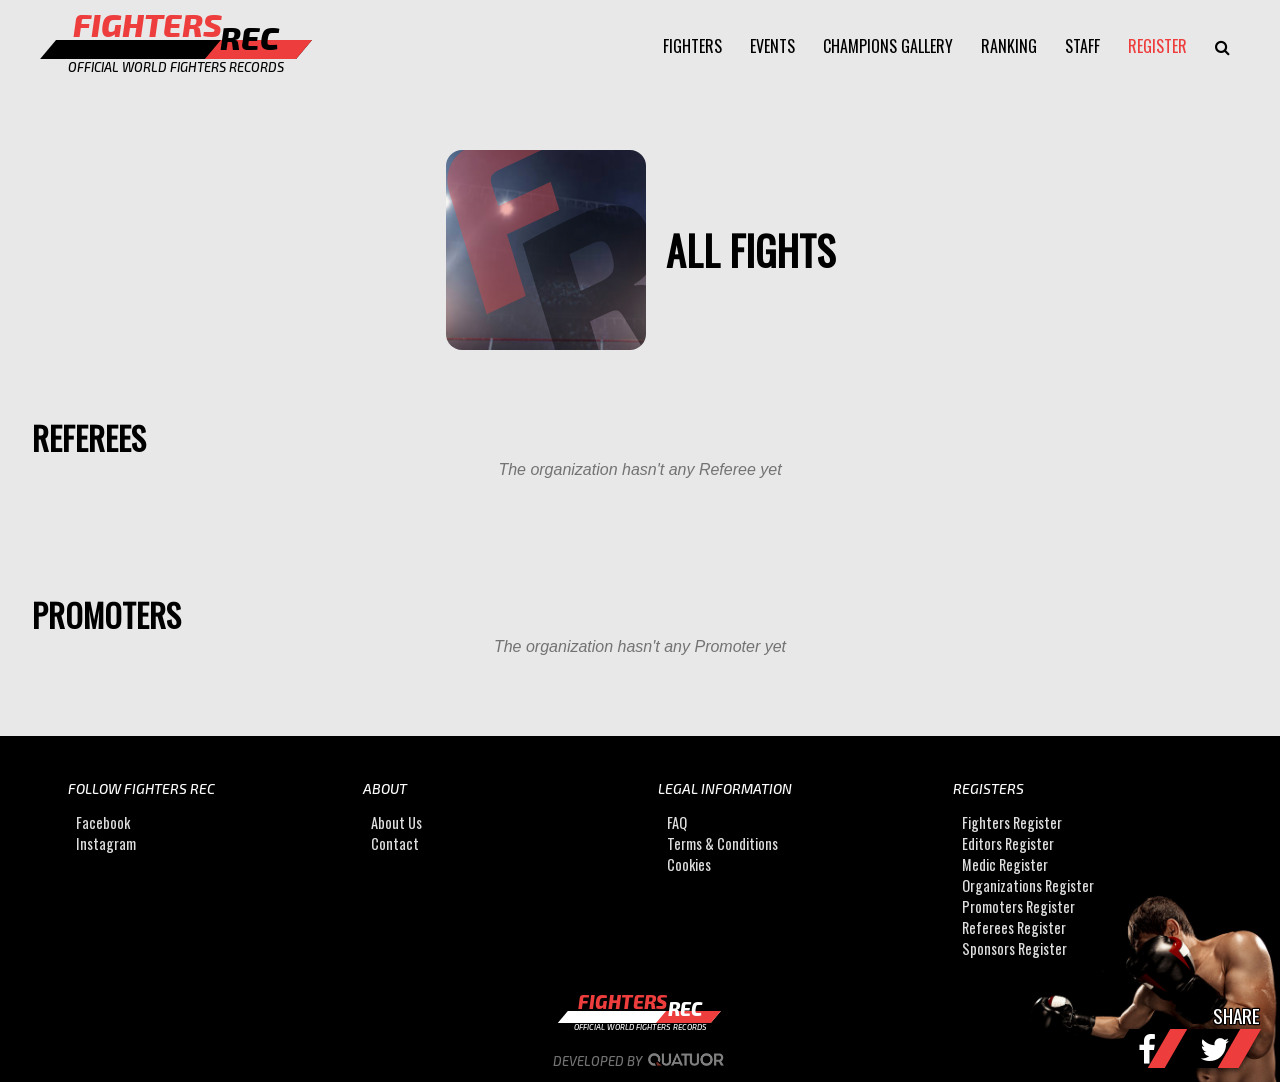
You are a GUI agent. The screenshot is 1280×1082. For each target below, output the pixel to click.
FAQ (677, 822)
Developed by (640, 1061)
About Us (396, 822)
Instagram (106, 843)
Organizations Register (1028, 885)
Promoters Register (1018, 906)
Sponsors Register (1014, 948)
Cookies (689, 864)
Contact (395, 843)
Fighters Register (1012, 822)
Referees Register (1014, 927)
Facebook (103, 822)
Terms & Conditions (722, 843)
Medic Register (1005, 864)
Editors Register (1008, 843)
